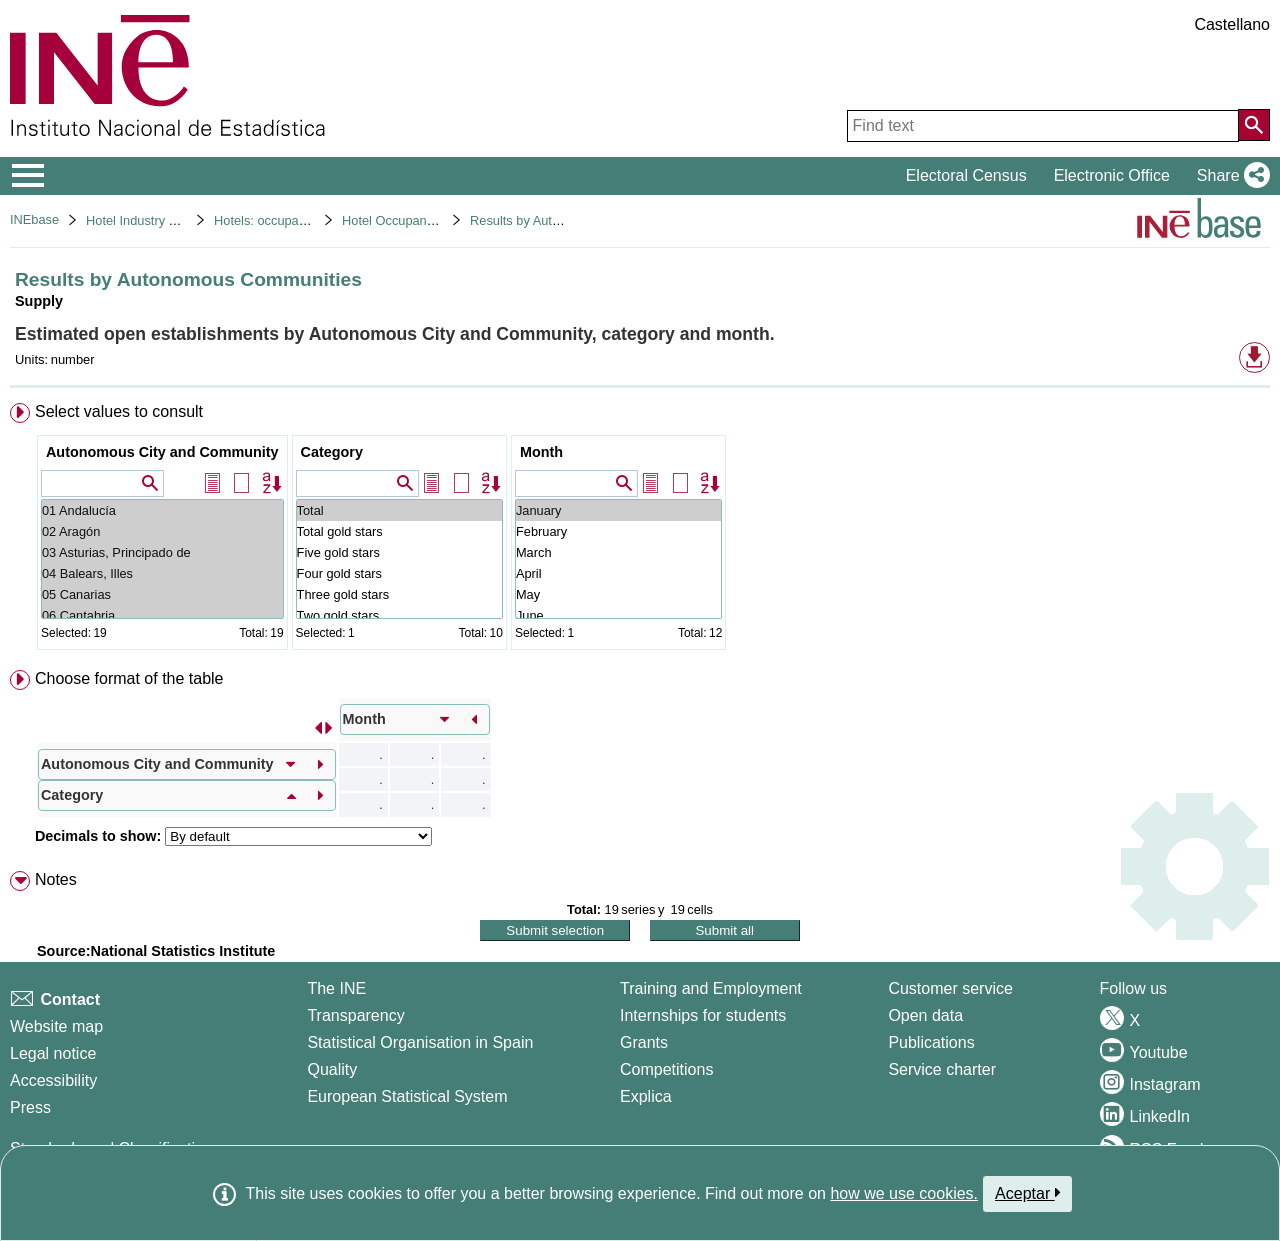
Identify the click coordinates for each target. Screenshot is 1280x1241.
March (618, 552)
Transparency (355, 1015)
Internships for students (703, 1015)
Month (541, 452)
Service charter (942, 1069)
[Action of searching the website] (1254, 125)
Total (399, 510)
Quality (332, 1069)
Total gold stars (399, 531)
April (618, 573)
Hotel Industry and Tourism (162, 220)
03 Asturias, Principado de (162, 552)
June (618, 615)
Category (332, 452)
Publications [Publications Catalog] (931, 1042)
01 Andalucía (162, 510)
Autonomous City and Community (162, 452)
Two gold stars (399, 615)
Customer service (950, 988)
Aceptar (1027, 1193)
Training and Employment (711, 988)
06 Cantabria (162, 615)
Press (30, 1107)
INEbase (34, 219)
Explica (646, 1096)
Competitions (666, 1069)
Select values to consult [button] (119, 411)
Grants (644, 1042)
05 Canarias (162, 594)
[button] (1229, 176)
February (618, 531)
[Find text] (1043, 126)
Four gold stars (399, 573)
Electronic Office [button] (1112, 175)
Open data (925, 1015)
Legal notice (53, 1053)
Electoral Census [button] (966, 175)
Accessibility (53, 1080)
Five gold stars (399, 552)
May (618, 594)
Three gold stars (399, 594)
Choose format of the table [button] (129, 678)
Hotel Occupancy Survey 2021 (428, 220)
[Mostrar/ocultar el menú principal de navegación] (28, 176)
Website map (56, 1026)
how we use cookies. (904, 1193)
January (618, 510)
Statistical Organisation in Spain (420, 1042)
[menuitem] (640, 530)
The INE (336, 988)
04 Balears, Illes (162, 573)
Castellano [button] (1232, 24)
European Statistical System (407, 1096)
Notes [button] (56, 879)
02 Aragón (162, 531)
